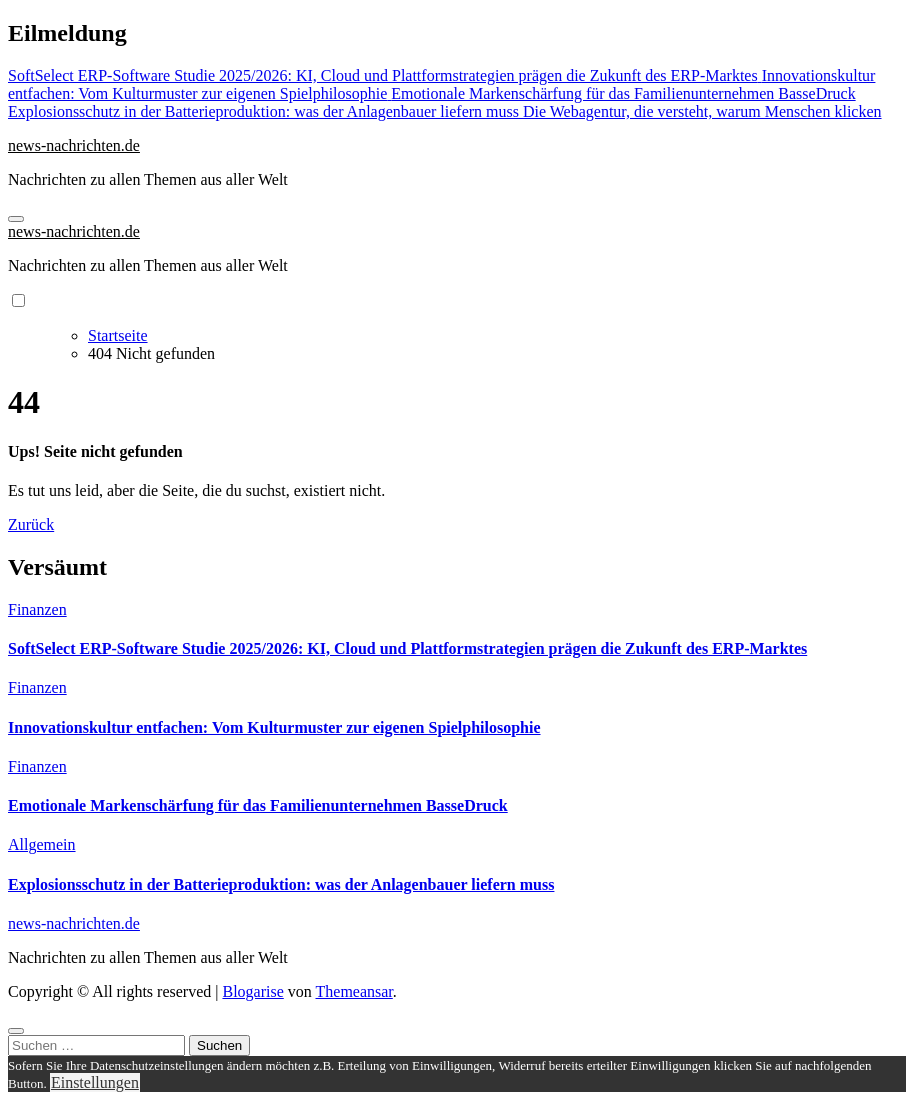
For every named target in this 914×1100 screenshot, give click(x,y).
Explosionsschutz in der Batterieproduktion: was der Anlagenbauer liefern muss (281, 884)
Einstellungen (95, 1082)
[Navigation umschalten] (16, 219)
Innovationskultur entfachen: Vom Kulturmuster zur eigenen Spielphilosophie (274, 727)
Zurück (31, 524)
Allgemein (42, 844)
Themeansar (354, 991)
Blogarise (252, 991)
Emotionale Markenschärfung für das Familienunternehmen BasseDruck (258, 805)
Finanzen (37, 609)
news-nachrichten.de (74, 145)
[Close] (16, 1031)
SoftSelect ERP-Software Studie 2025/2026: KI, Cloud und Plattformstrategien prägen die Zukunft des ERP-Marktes (407, 648)
